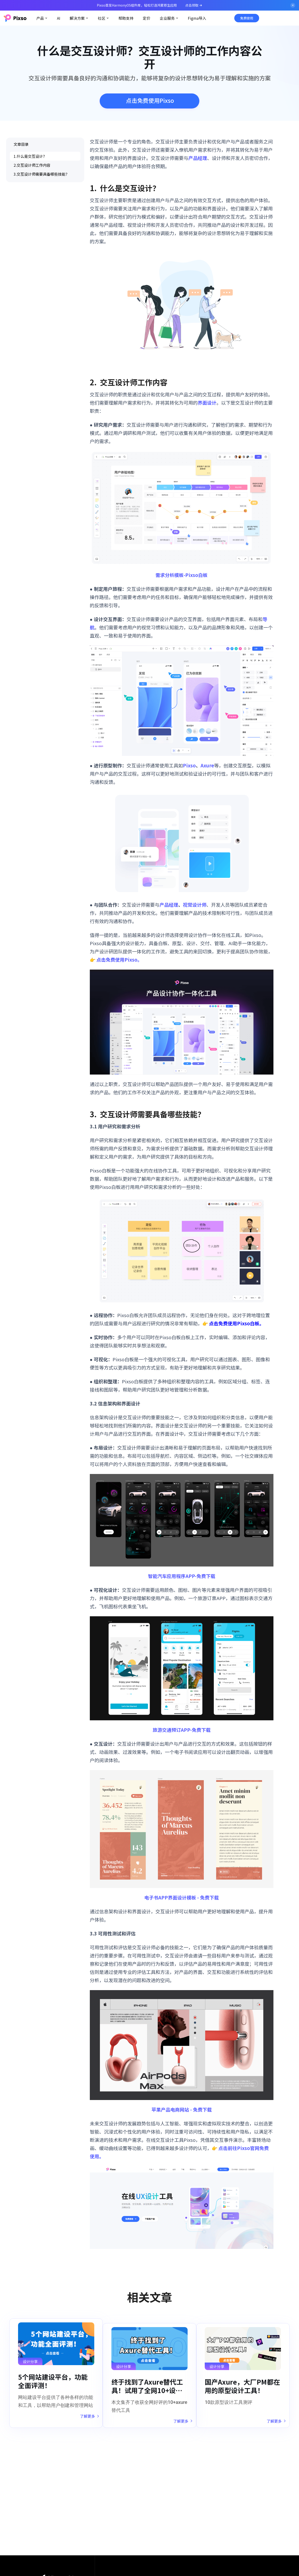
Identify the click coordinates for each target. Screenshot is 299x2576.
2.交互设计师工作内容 (32, 165)
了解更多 (84, 2418)
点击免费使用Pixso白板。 (236, 1323)
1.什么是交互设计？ (30, 156)
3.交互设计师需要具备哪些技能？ (41, 174)
